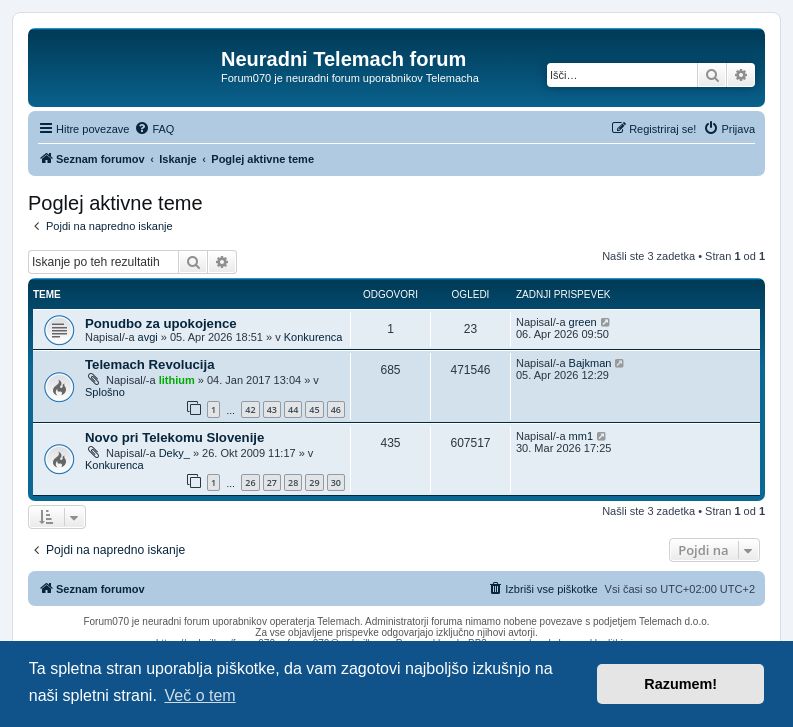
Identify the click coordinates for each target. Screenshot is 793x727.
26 (250, 482)
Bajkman (590, 363)
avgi (148, 337)
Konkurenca (313, 337)
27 (272, 482)
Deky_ (174, 453)
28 (293, 482)
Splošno (105, 392)
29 (314, 482)
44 (293, 409)
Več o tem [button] (200, 695)
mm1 (581, 436)
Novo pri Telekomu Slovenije (174, 437)
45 (314, 409)
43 (272, 409)
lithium (177, 380)
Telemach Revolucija (150, 364)
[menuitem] (154, 129)
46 (336, 409)
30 (336, 482)
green (583, 322)
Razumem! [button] (680, 684)
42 (250, 409)
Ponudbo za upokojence (161, 323)
